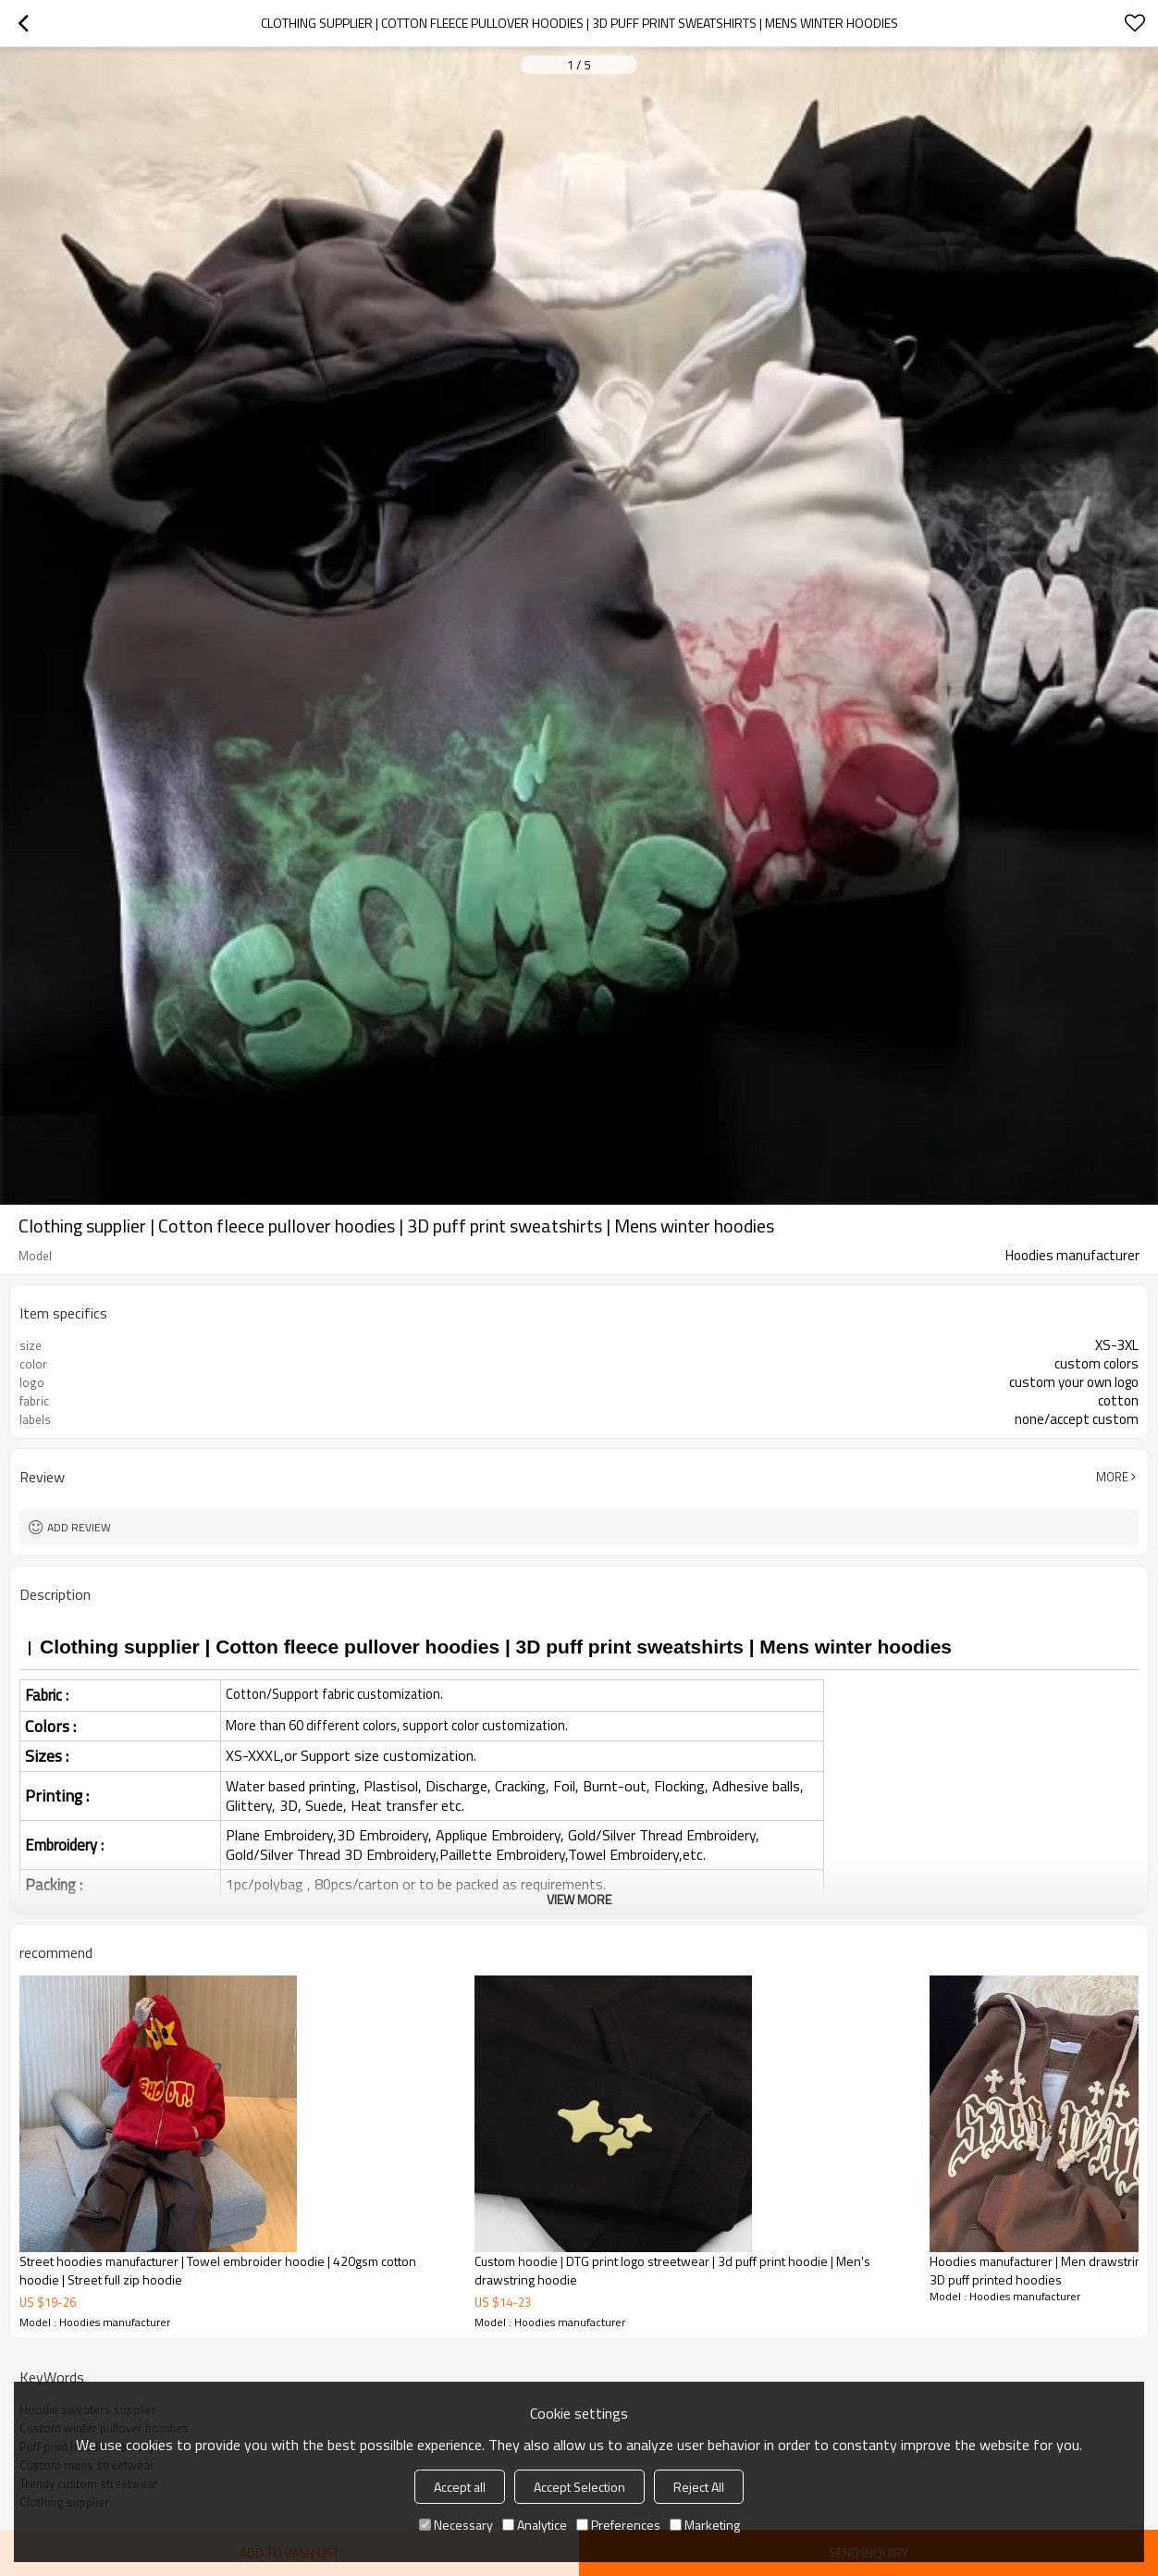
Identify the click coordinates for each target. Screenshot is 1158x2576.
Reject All (698, 2486)
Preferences (618, 2524)
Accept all (460, 2486)
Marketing (705, 2524)
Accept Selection (579, 2486)
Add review (79, 1527)
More (1112, 1477)
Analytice (534, 2524)
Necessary (456, 2524)
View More (579, 1899)
